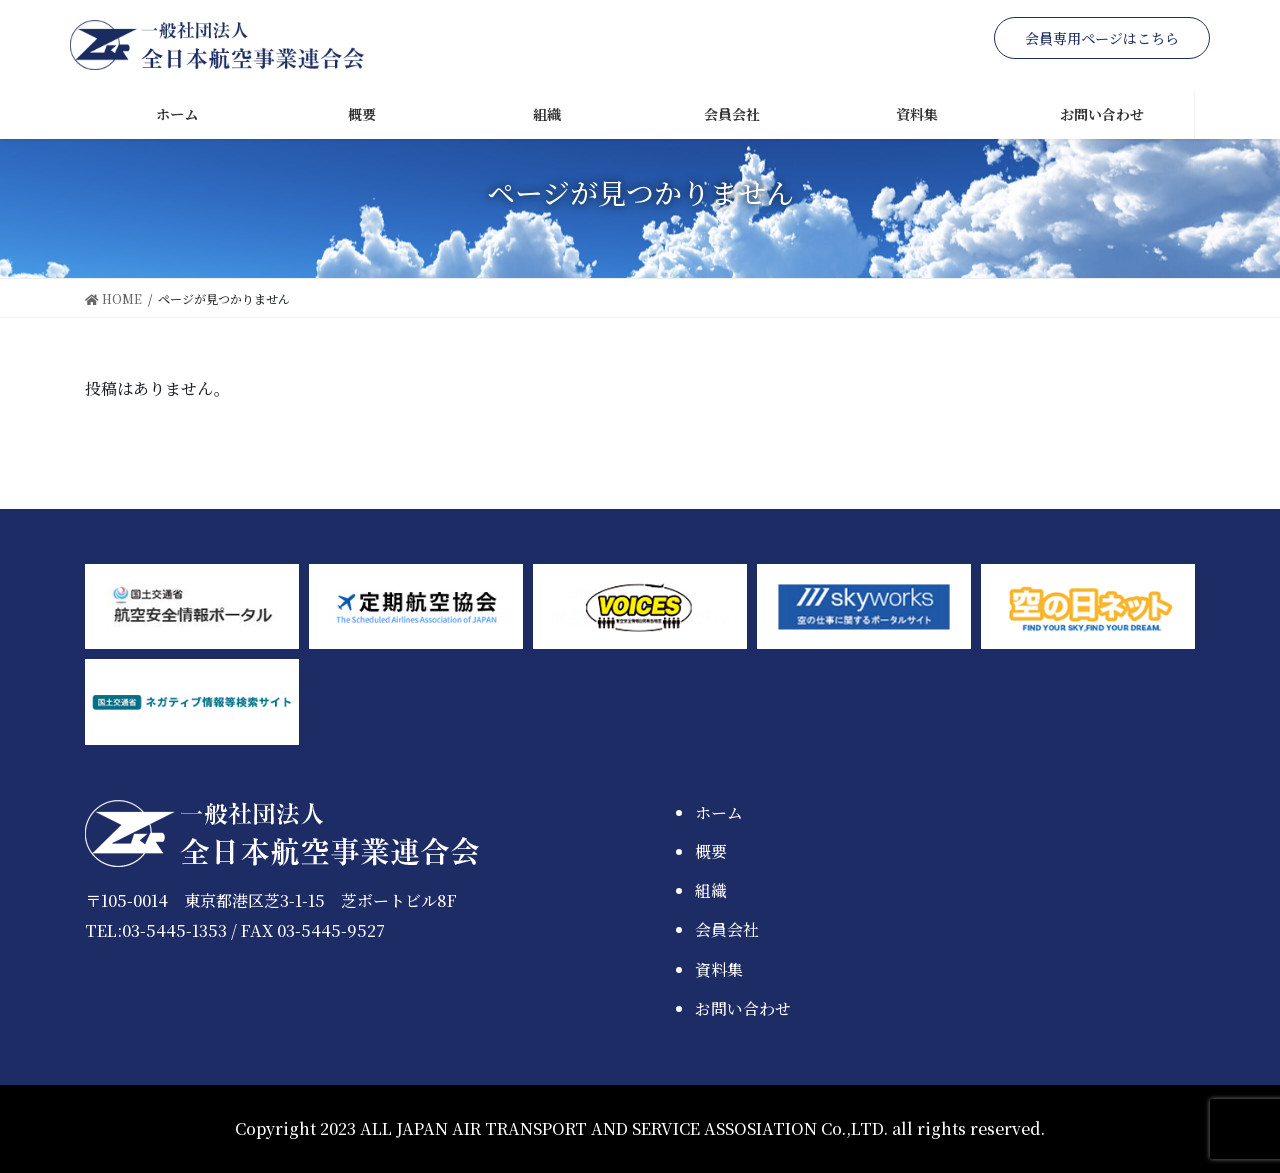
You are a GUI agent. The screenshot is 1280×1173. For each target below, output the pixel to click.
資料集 (719, 969)
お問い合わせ (743, 1008)
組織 (711, 890)
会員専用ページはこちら (1102, 38)
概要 (711, 851)
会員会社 (727, 929)
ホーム (719, 812)
